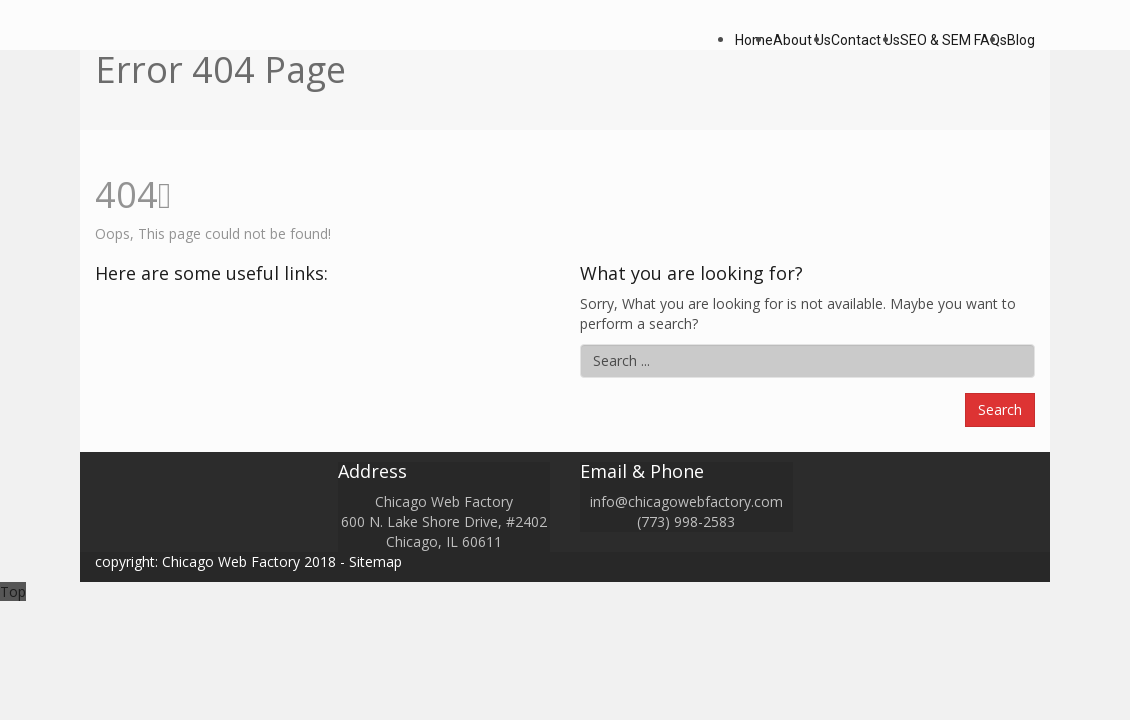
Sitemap (375, 561)
